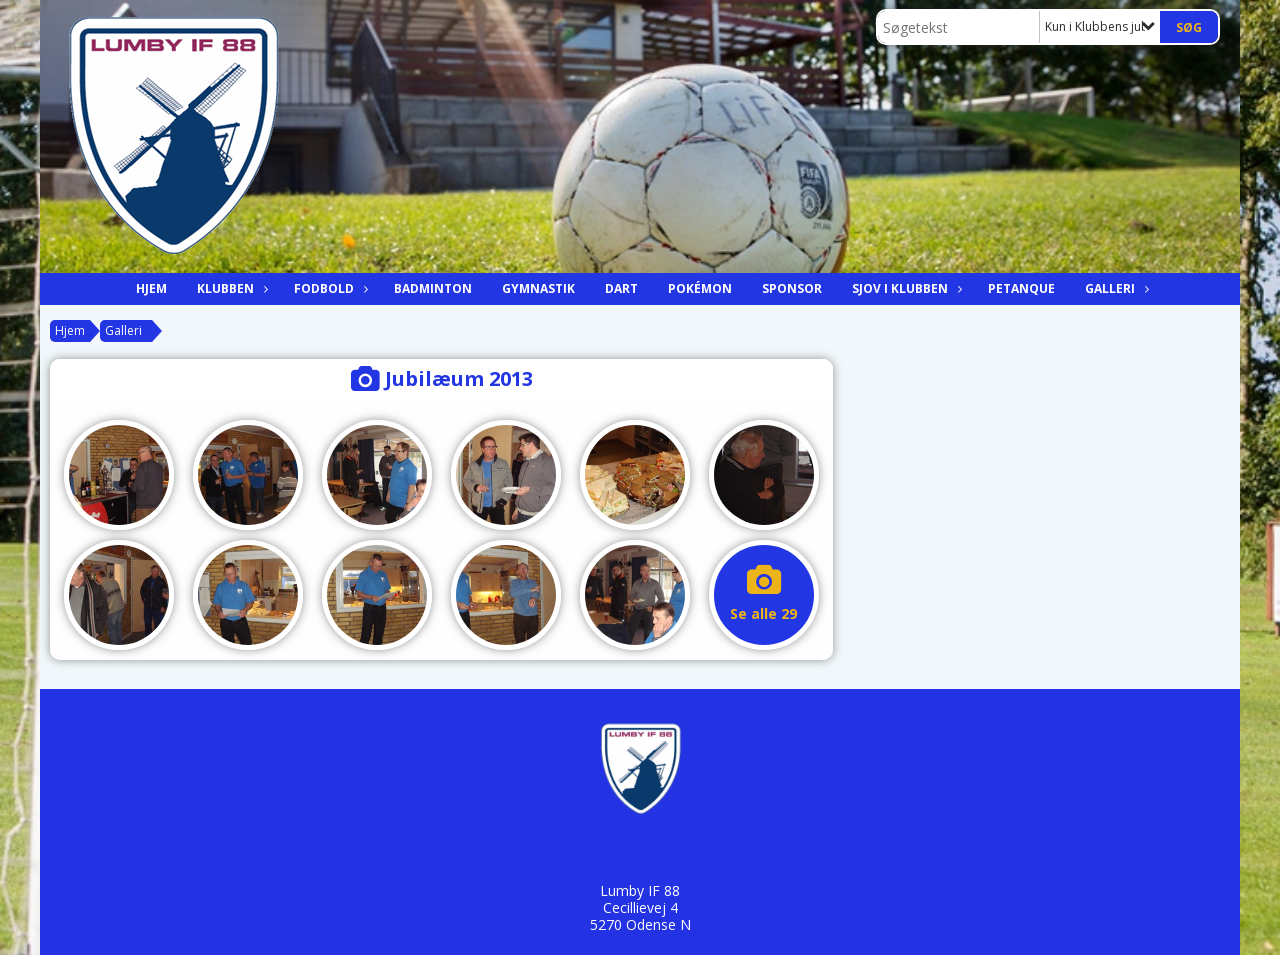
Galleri (1115, 288)
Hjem (151, 288)
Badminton (433, 288)
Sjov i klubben (905, 288)
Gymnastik (538, 288)
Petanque (1021, 288)
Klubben (230, 288)
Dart (621, 288)
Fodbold (329, 288)
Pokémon (700, 288)
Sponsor (792, 288)
